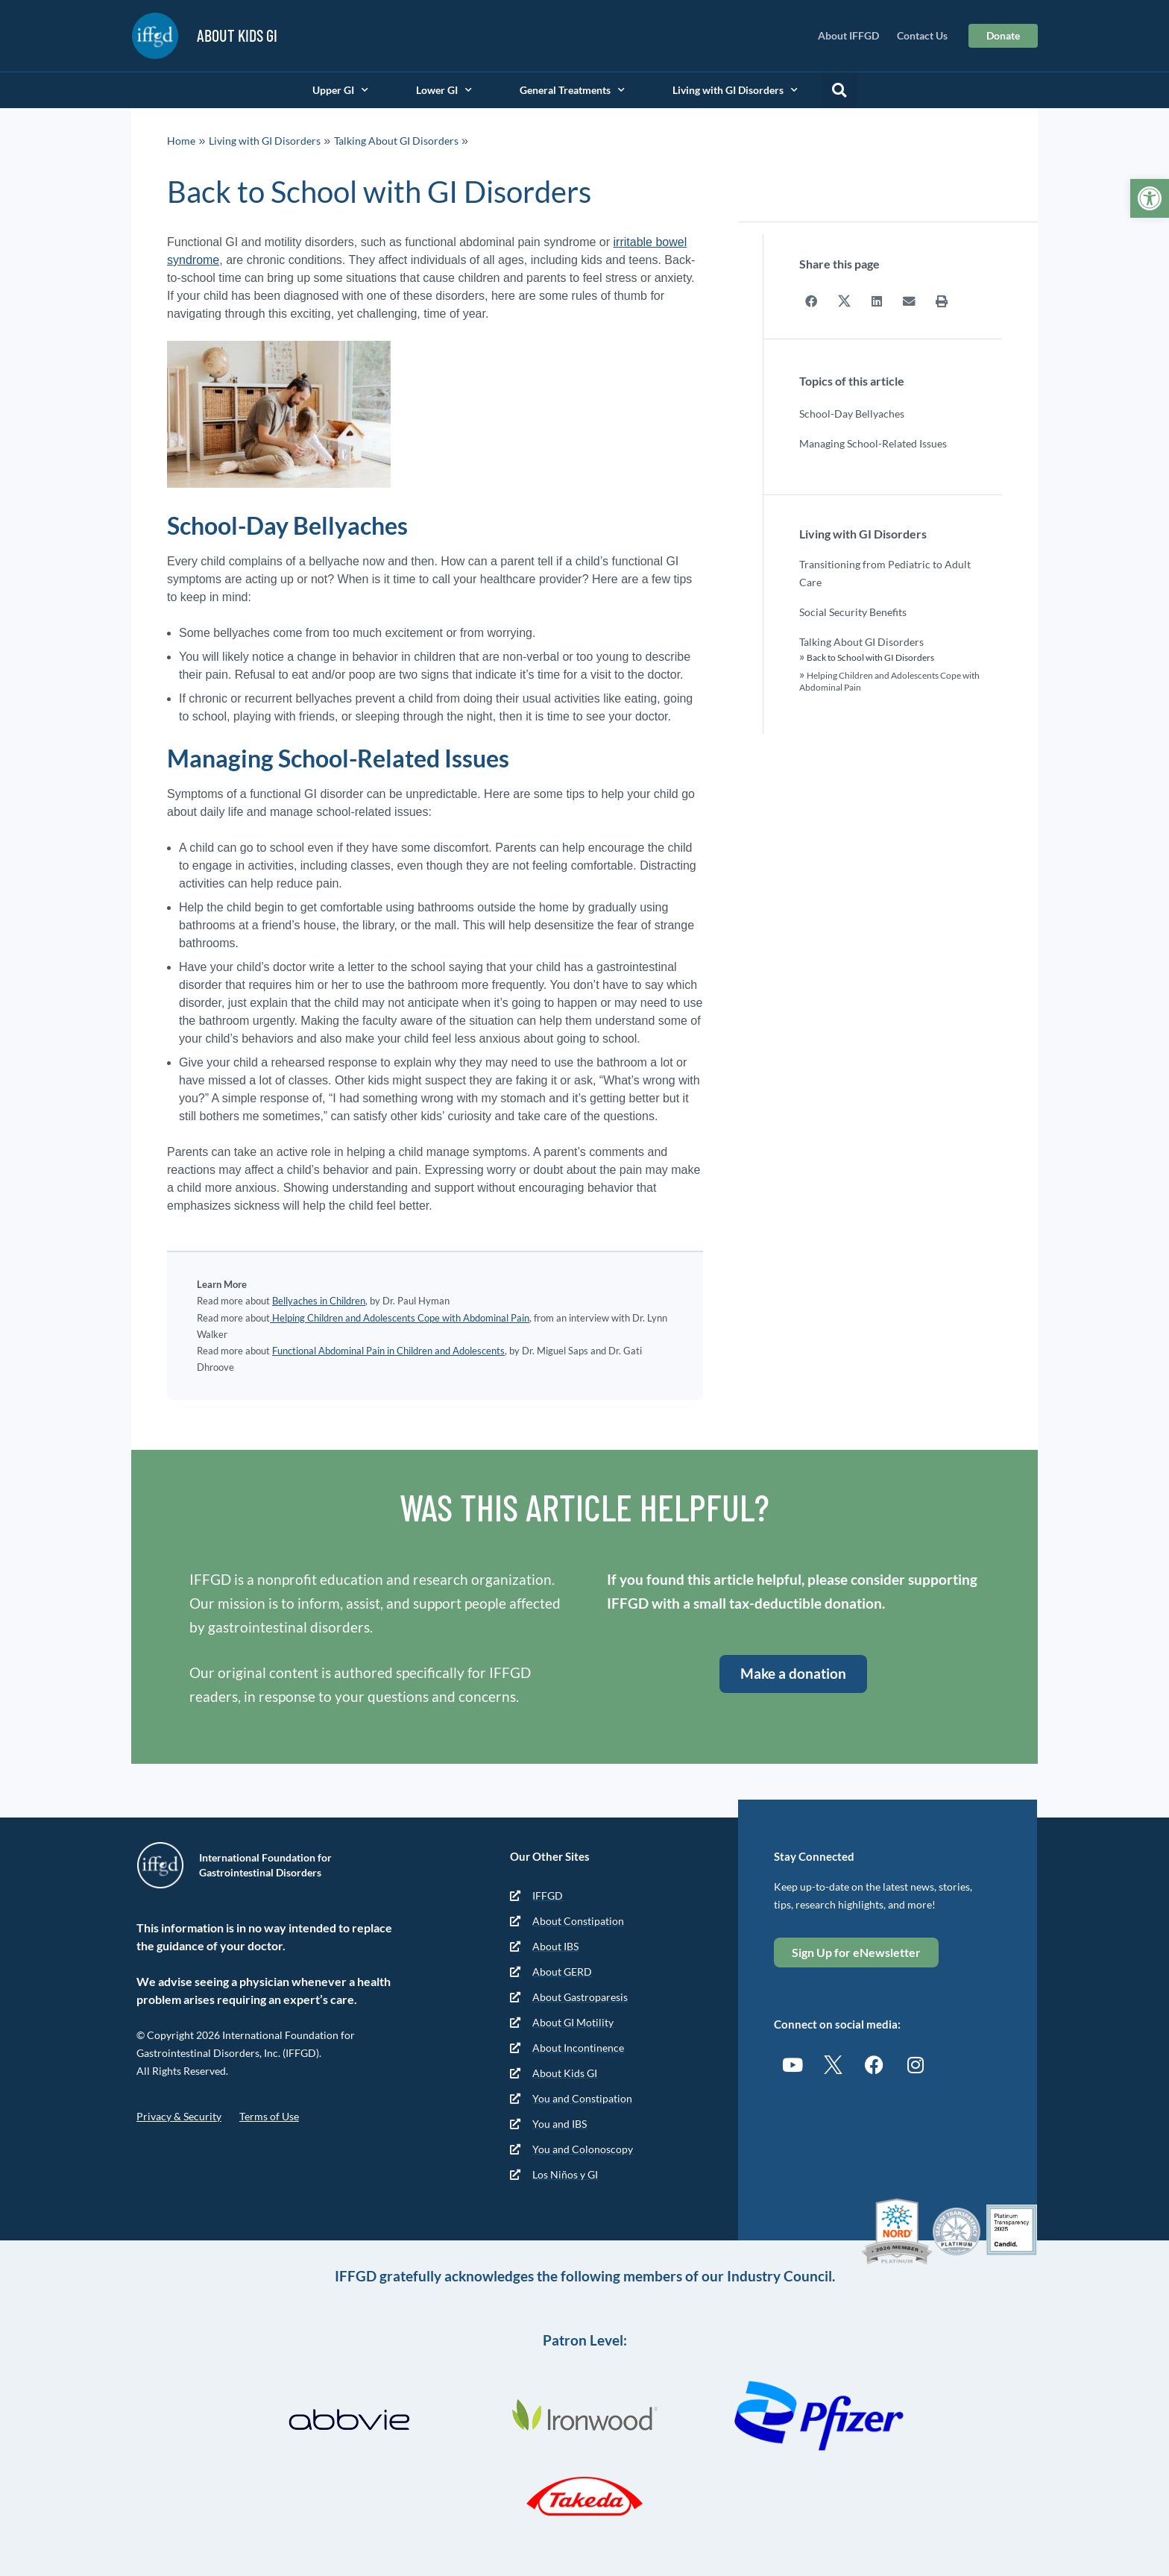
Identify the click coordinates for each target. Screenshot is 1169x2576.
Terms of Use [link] (269, 2116)
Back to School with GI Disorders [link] (870, 656)
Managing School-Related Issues (873, 442)
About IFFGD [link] (848, 35)
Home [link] (181, 140)
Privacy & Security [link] (178, 2116)
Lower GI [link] (444, 90)
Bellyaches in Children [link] (318, 1301)
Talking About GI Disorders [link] (396, 140)
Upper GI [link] (340, 90)
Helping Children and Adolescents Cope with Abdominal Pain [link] (399, 1318)
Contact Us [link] (922, 35)
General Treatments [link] (572, 90)
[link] (1149, 198)
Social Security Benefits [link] (853, 611)
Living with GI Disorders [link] (735, 90)
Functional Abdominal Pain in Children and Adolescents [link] (388, 1351)
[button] (839, 90)
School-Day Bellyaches (851, 412)
